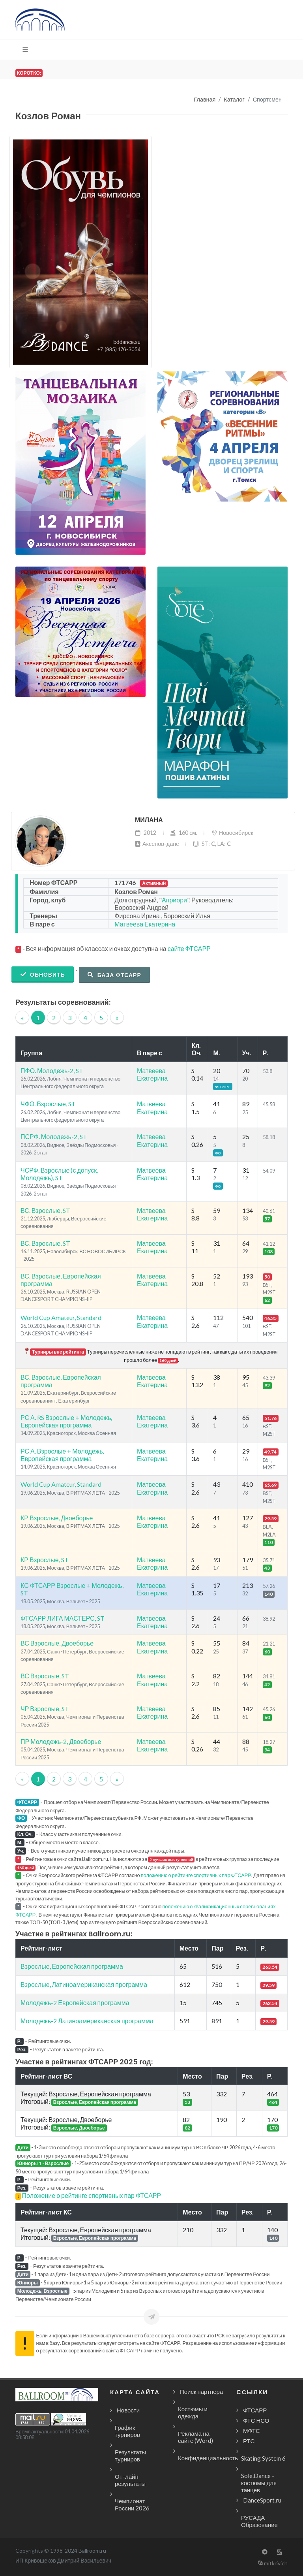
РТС (248, 2440)
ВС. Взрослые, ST (45, 1210)
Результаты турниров (130, 2455)
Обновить (42, 974)
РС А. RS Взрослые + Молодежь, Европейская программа (66, 1421)
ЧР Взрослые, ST (45, 1708)
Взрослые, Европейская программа (72, 1966)
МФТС (251, 2430)
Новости (128, 2410)
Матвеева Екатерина (144, 924)
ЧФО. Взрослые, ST (48, 1103)
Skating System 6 (263, 2458)
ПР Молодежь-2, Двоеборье (61, 1741)
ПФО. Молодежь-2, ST (52, 1070)
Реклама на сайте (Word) (195, 2437)
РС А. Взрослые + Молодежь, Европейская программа (62, 1454)
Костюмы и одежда (193, 2412)
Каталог (234, 99)
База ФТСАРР (114, 974)
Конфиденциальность (208, 2457)
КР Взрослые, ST (45, 1559)
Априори (174, 900)
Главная (205, 99)
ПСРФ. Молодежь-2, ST (54, 1136)
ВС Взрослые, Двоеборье (57, 1643)
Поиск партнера (201, 2391)
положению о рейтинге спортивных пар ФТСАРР (196, 1875)
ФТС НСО (256, 2420)
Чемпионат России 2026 (132, 2504)
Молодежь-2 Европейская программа (75, 2002)
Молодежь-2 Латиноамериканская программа (87, 2020)
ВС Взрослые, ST (45, 1676)
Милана (149, 820)
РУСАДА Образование (259, 2521)
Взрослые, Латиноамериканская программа (84, 1984)
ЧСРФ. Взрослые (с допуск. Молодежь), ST (59, 1173)
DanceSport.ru (262, 2500)
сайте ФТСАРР (189, 948)
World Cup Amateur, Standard (61, 1317)
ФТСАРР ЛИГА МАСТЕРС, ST (63, 1618)
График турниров (127, 2431)
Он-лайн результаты (130, 2480)
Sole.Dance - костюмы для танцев (259, 2482)
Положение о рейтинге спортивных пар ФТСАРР (91, 2195)
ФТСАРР (255, 2410)
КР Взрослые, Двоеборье (57, 1517)
